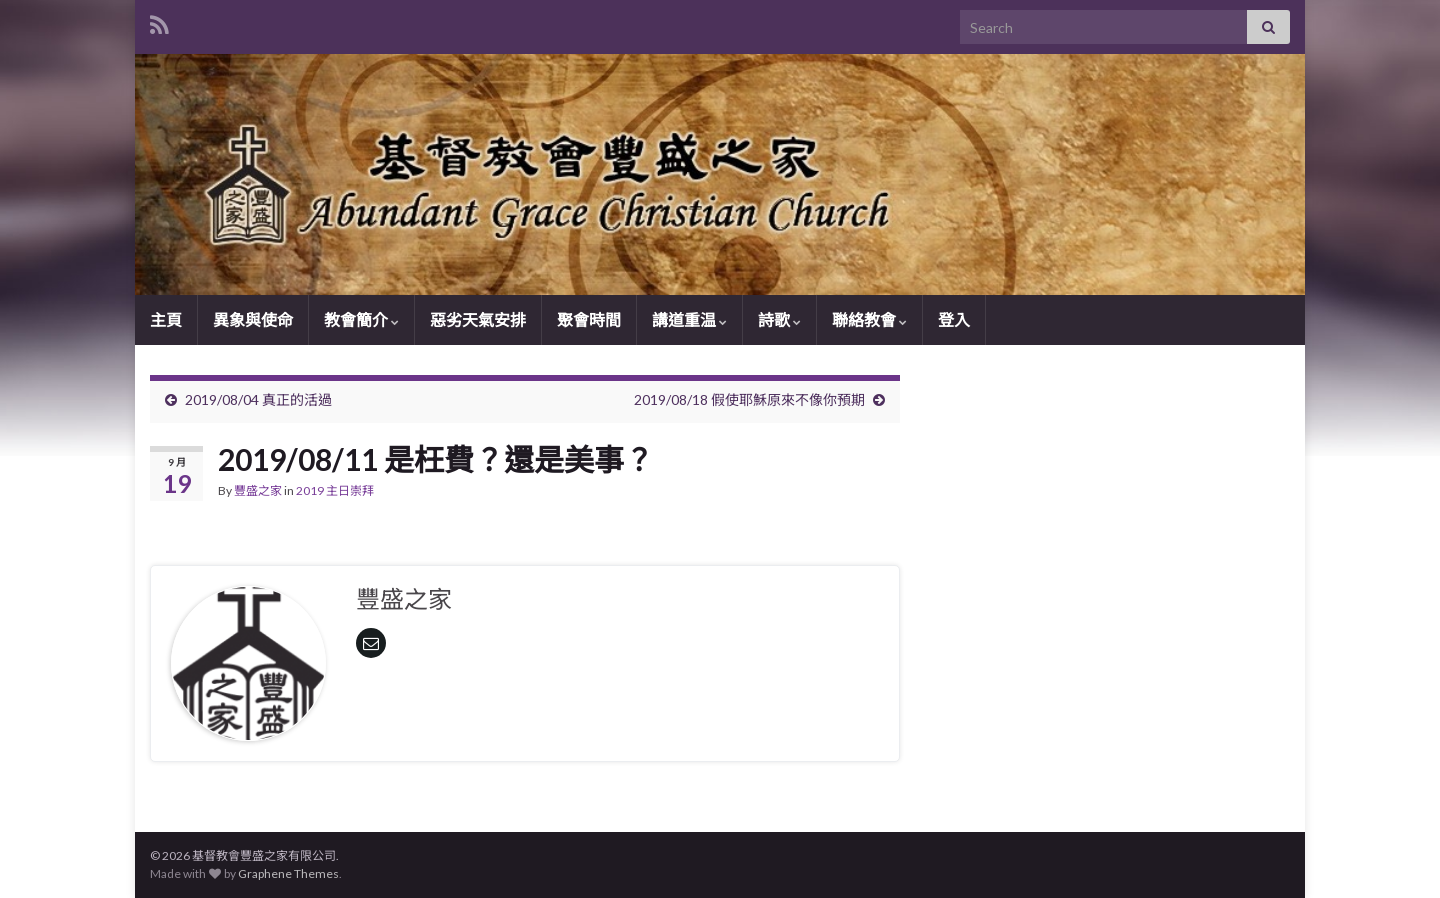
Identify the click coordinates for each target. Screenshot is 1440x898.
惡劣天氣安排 (478, 319)
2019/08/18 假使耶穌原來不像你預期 (749, 399)
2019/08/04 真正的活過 (258, 399)
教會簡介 (361, 319)
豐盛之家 (258, 490)
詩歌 (779, 319)
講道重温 (689, 319)
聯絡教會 (869, 319)
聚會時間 (589, 319)
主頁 (166, 319)
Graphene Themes (288, 873)
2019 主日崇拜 (335, 490)
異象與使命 (253, 319)
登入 (954, 319)
